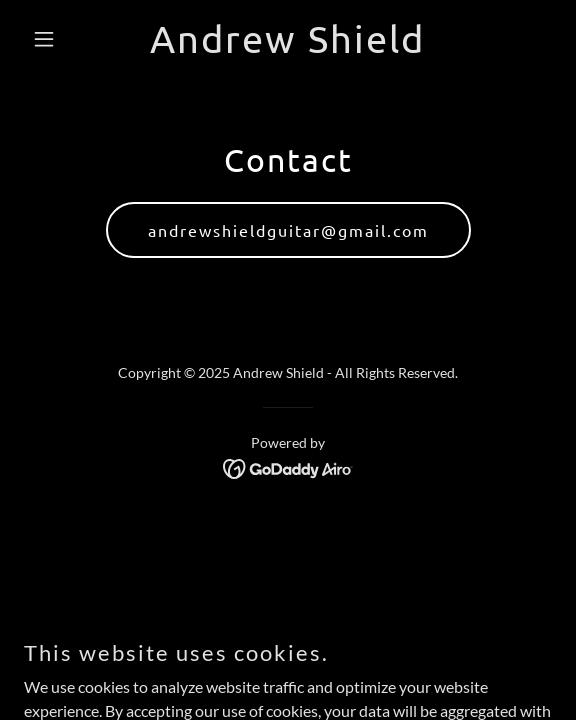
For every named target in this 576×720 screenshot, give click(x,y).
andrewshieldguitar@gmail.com (288, 230)
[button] (63, 39)
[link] (287, 46)
